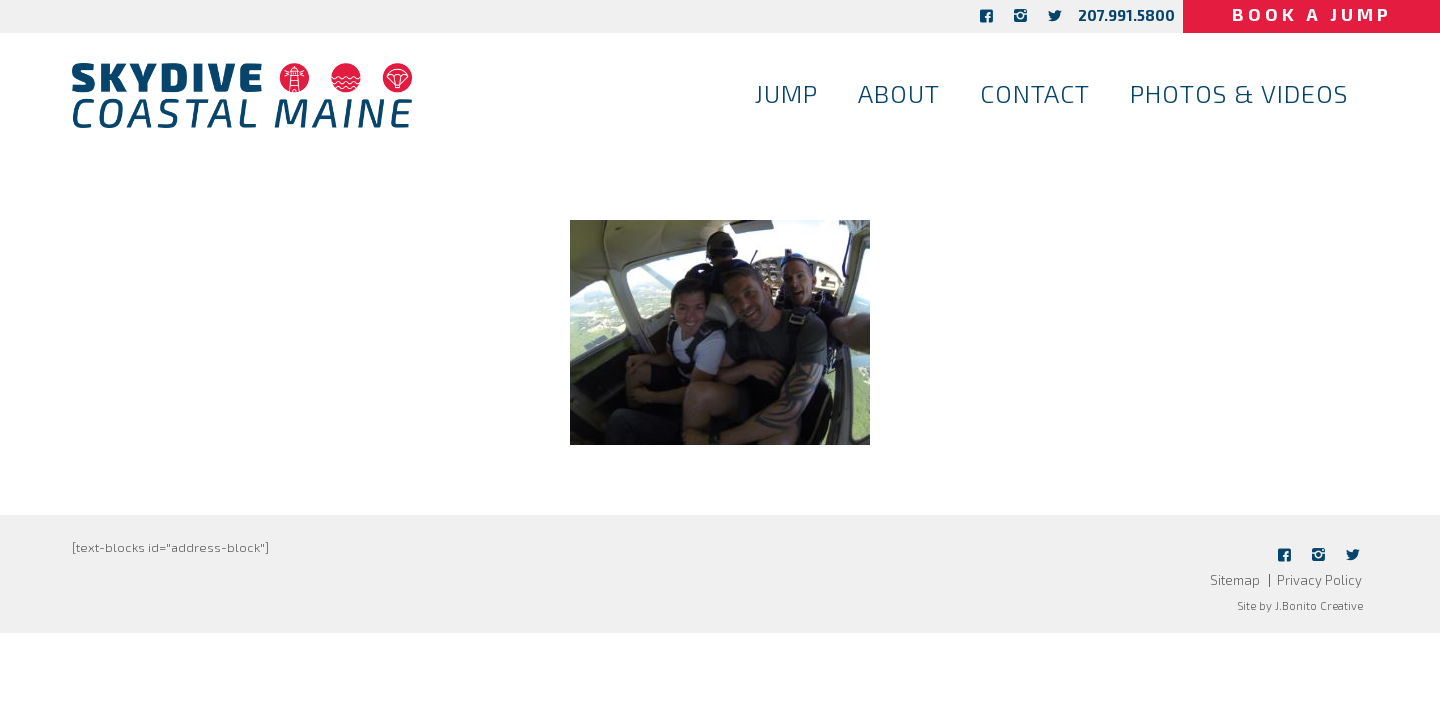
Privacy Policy (1319, 580)
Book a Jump (1300, 14)
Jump (786, 93)
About (899, 93)
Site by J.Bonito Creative (1300, 605)
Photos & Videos (1239, 93)
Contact (1035, 93)
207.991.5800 (1103, 15)
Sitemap (1235, 580)
